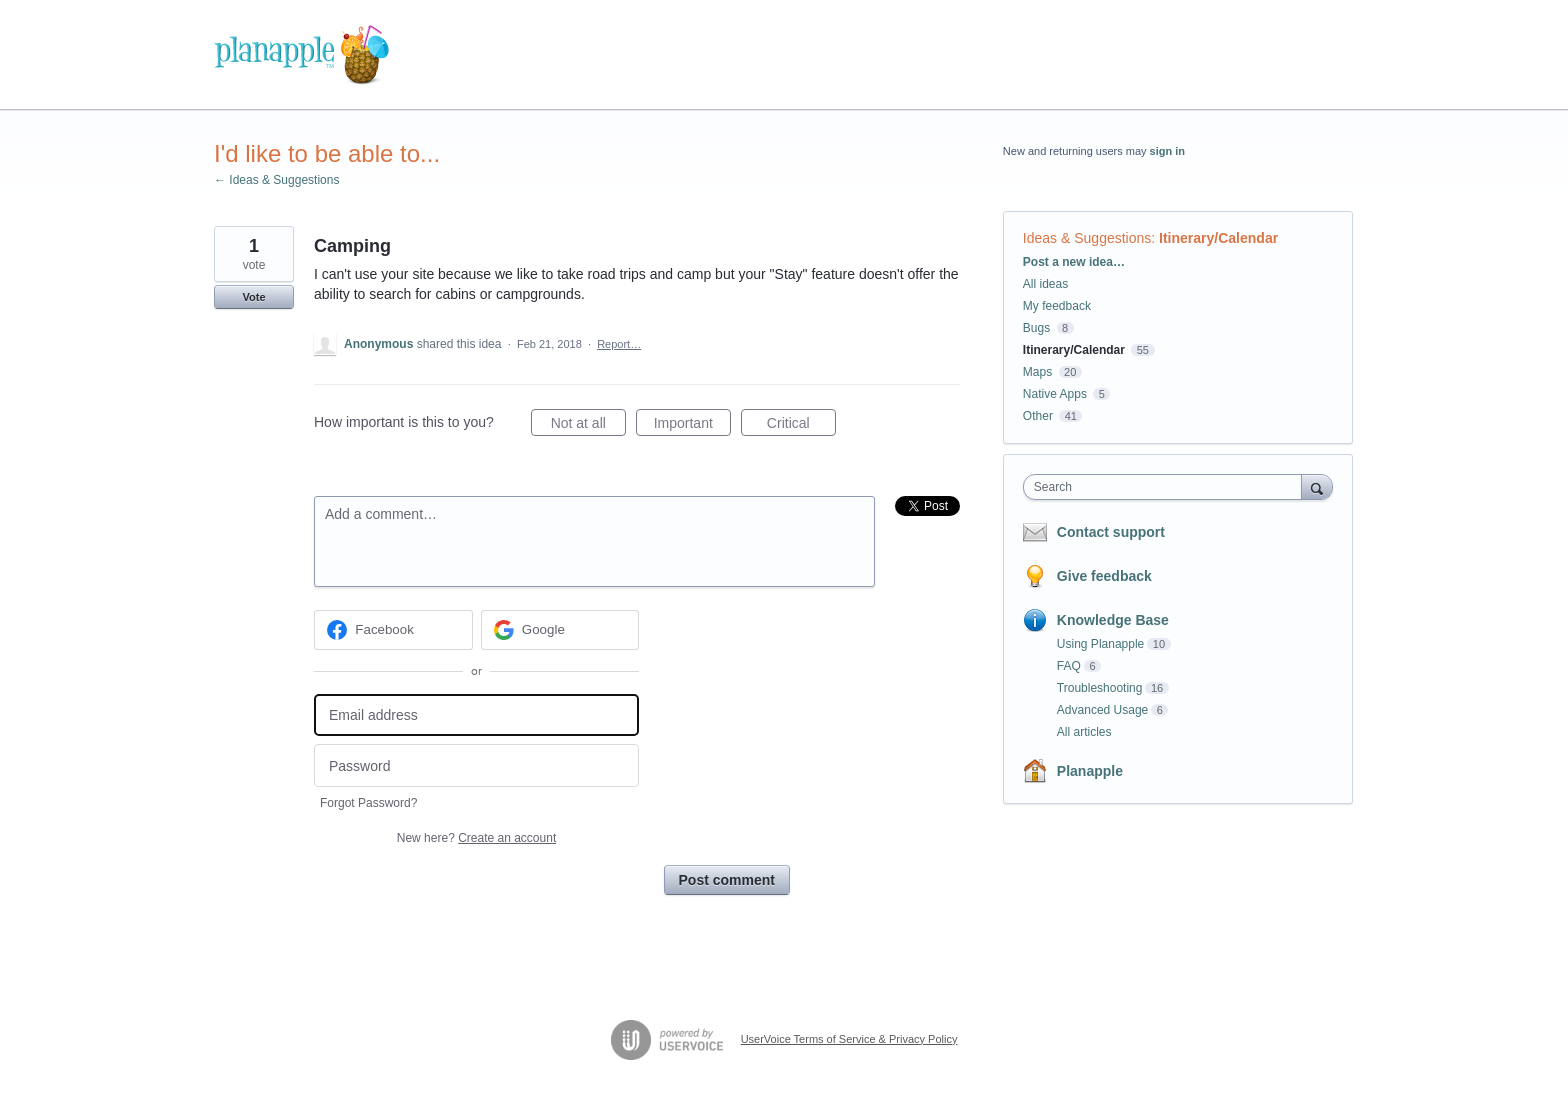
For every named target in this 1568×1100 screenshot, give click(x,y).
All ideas (1045, 284)
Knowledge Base (1113, 620)
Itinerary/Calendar (1218, 238)
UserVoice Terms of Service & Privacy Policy (849, 1039)
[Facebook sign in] (393, 630)
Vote (253, 297)
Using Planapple (1100, 644)
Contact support (1111, 532)
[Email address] (476, 715)
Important (692, 426)
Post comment (727, 880)
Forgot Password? (368, 803)
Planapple (1090, 771)
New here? (476, 838)
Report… (619, 344)
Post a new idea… (1074, 262)
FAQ (1069, 666)
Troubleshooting (1100, 688)
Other (1038, 416)
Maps (1037, 372)
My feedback (1057, 306)
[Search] (1317, 486)
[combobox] (1167, 487)
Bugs (1036, 328)
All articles (1084, 732)
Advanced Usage (1102, 710)
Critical (801, 426)
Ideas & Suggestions (1087, 238)
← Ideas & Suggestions (276, 180)
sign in (1167, 151)
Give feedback (1104, 576)
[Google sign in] (560, 630)
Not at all (588, 426)
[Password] (476, 765)
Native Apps (1055, 394)
